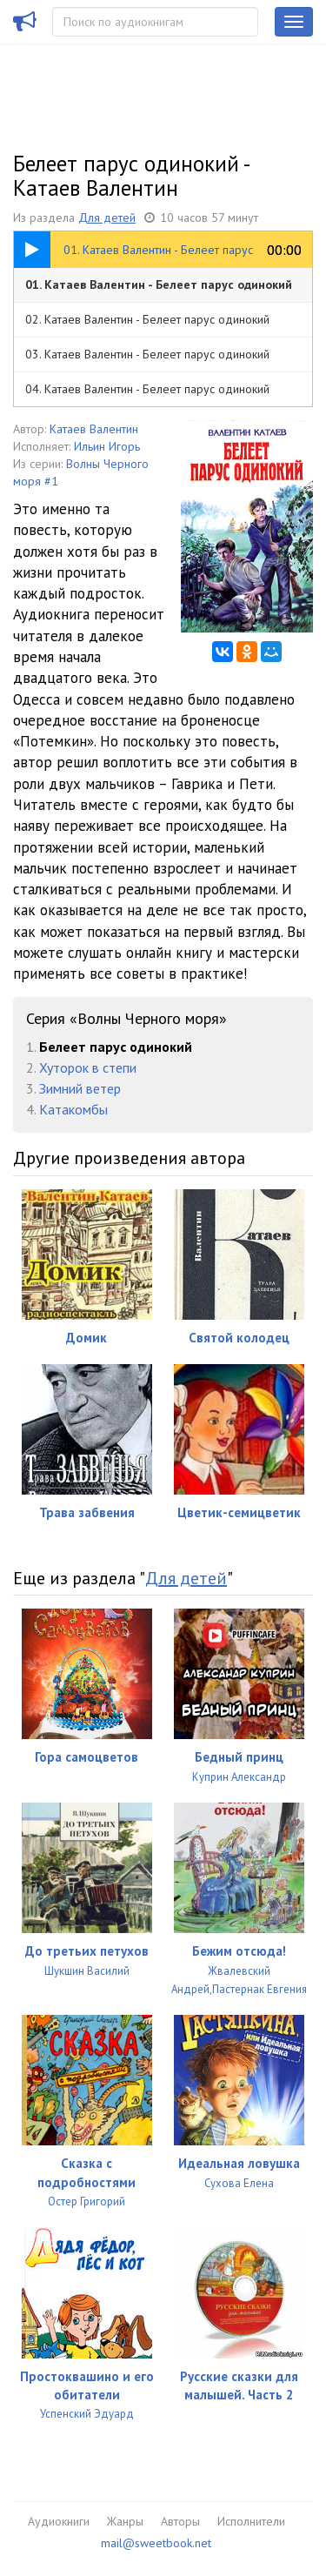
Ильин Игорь (107, 446)
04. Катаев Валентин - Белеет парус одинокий (147, 389)
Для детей (107, 217)
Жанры (125, 2521)
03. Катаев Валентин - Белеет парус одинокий (147, 354)
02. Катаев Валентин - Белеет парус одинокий (147, 319)
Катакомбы (73, 1109)
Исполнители (251, 2521)
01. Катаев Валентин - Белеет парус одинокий (158, 284)
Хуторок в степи (87, 1067)
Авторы (180, 2521)
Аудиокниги (59, 2521)
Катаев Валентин (94, 429)
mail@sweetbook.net (156, 2543)
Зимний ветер (80, 1088)
